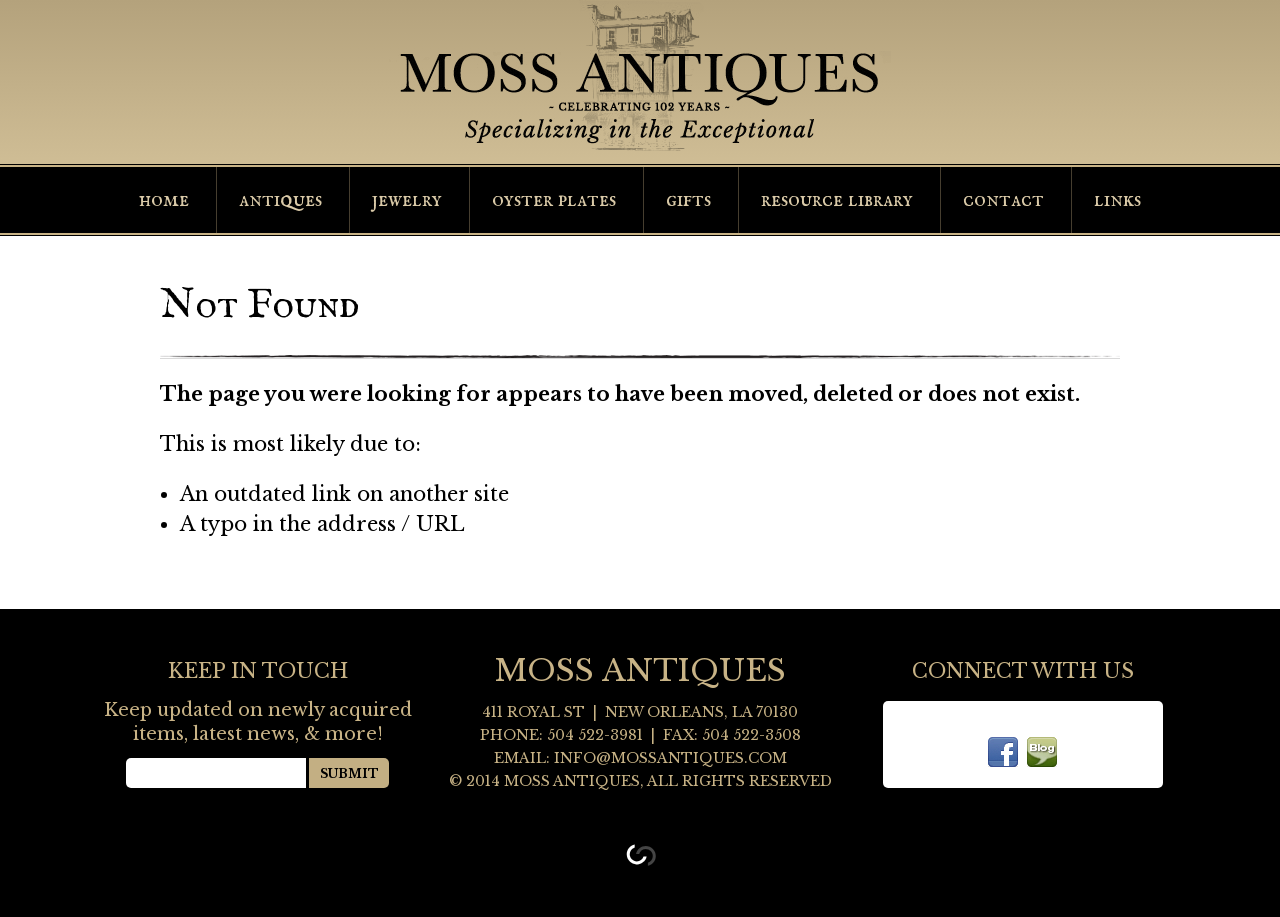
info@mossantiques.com (670, 758)
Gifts (688, 200)
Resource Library (837, 200)
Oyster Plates (554, 200)
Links (1117, 200)
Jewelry (407, 200)
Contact (1003, 200)
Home (164, 200)
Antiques (280, 200)
